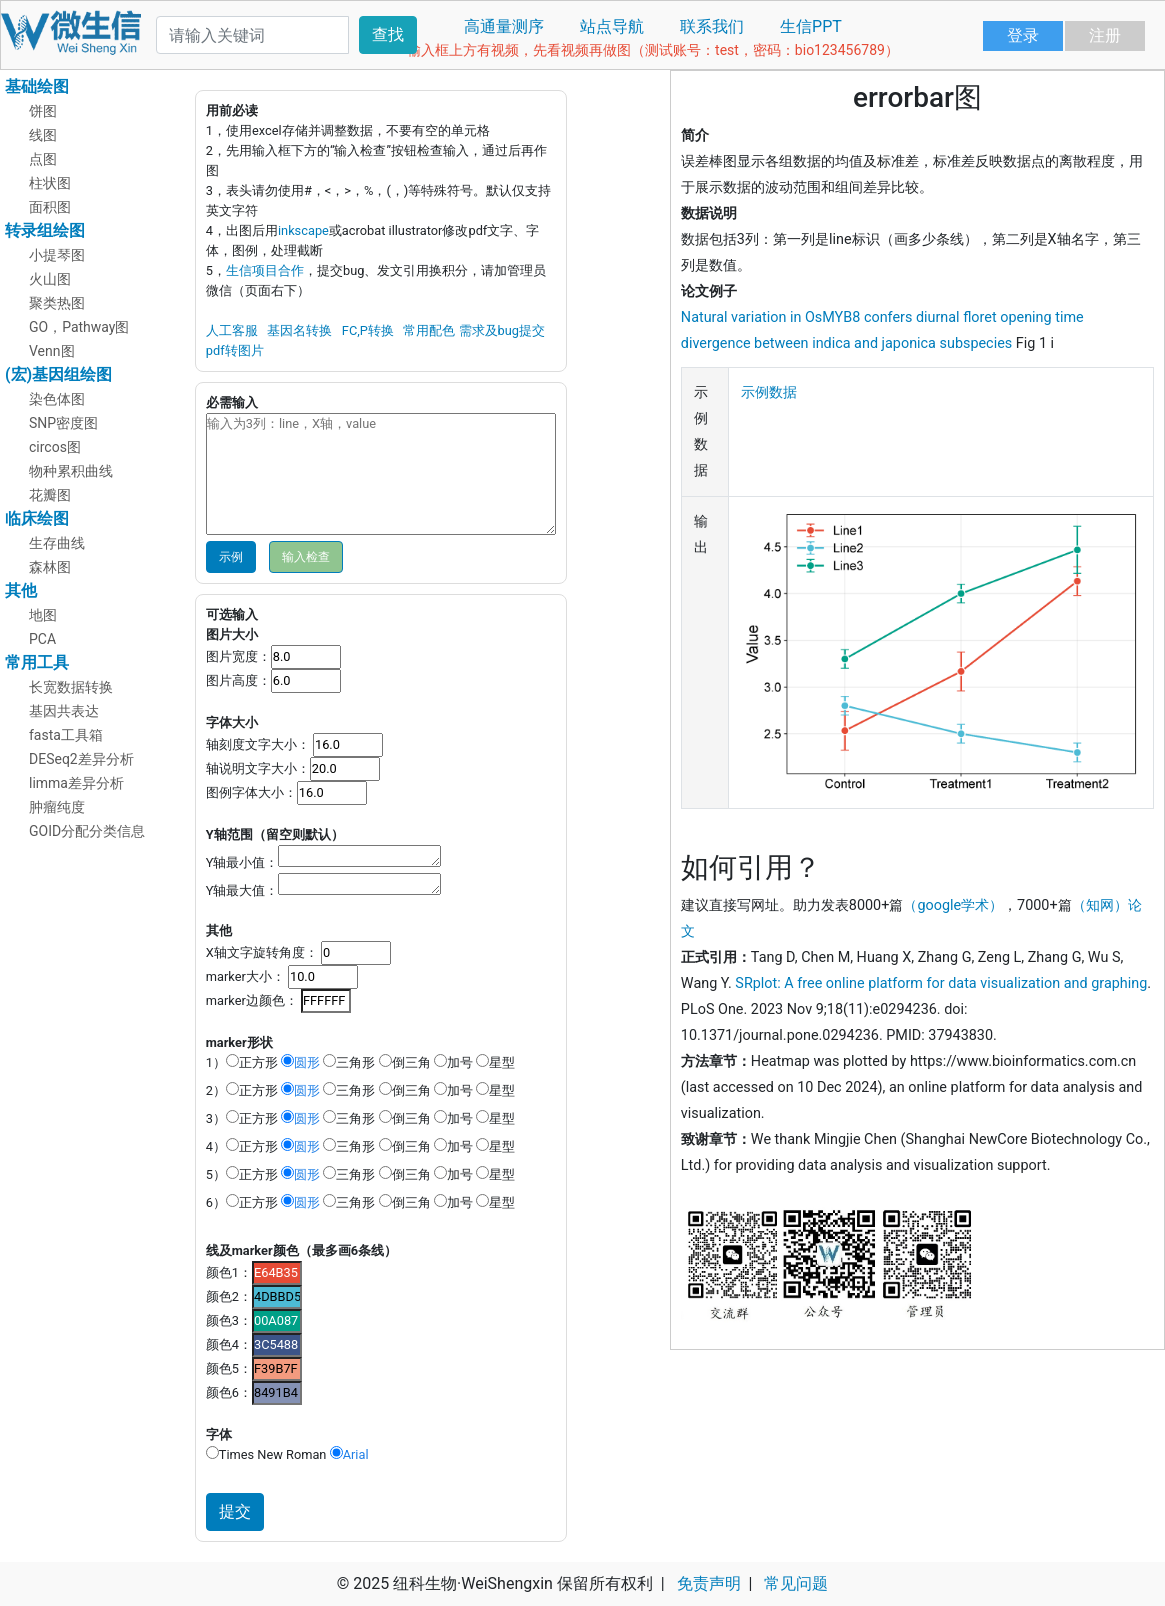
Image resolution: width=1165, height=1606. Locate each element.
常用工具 (37, 662)
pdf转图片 (235, 350)
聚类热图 (57, 303)
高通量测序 (504, 26)
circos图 (55, 447)
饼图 (43, 111)
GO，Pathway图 (79, 327)
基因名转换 (299, 330)
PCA (42, 639)
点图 (43, 159)
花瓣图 (50, 495)
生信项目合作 (265, 270)
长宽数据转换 (71, 687)
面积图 (50, 207)
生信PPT (811, 26)
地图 (43, 615)
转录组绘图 (45, 230)
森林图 (50, 567)
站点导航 (612, 26)
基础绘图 (37, 86)
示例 (231, 557)
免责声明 (709, 1583)
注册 (1105, 35)
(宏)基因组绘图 (58, 374)
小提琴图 (57, 255)
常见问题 (796, 1583)
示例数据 (769, 392)
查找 (388, 34)
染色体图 (57, 399)
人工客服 (232, 330)
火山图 (50, 279)
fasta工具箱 (66, 735)
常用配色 (429, 330)
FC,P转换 (368, 330)
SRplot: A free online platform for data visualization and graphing (941, 983)
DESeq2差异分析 (81, 759)
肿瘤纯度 (57, 807)
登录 (1023, 35)
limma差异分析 (76, 783)
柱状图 (50, 183)
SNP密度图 (63, 423)
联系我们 (712, 26)
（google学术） (953, 905)
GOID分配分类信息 (87, 831)
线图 (43, 135)
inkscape (303, 230)
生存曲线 (57, 543)
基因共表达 (64, 711)
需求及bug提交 (502, 330)
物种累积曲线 (71, 471)
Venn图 (52, 351)
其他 (21, 590)
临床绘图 (37, 518)
